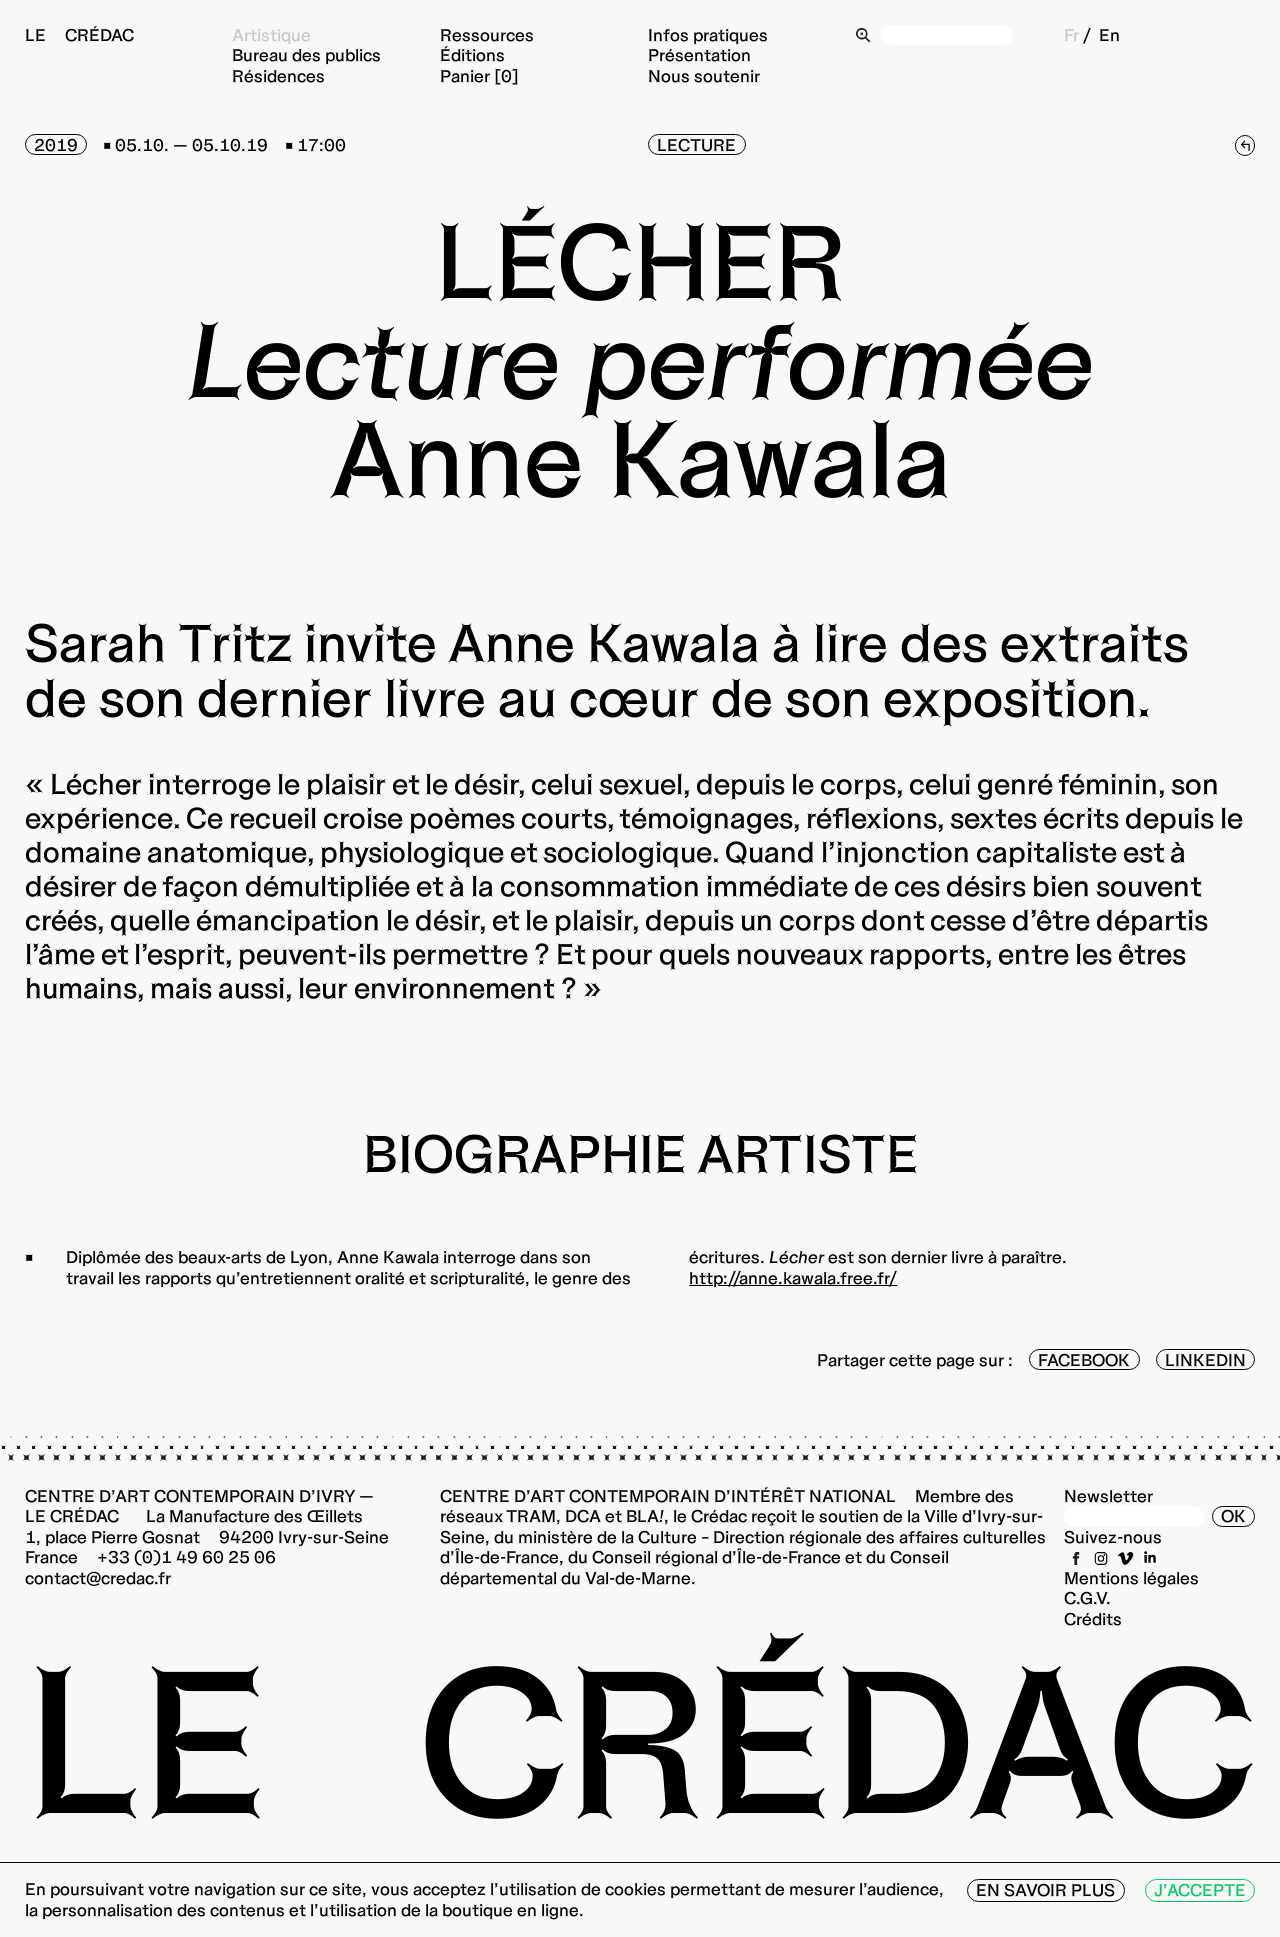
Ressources (487, 34)
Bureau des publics (306, 54)
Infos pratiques (708, 34)
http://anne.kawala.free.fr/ (793, 1277)
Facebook (1084, 1359)
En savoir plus (1045, 1889)
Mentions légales (1131, 1577)
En (1109, 34)
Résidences (278, 75)
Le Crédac (79, 34)
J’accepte (1200, 1889)
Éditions (472, 54)
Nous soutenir (704, 75)
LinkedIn (1205, 1359)
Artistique (271, 34)
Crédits (1093, 1618)
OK (1233, 1515)
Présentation (699, 54)
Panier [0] (479, 75)
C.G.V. (1087, 1597)
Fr (1071, 34)
